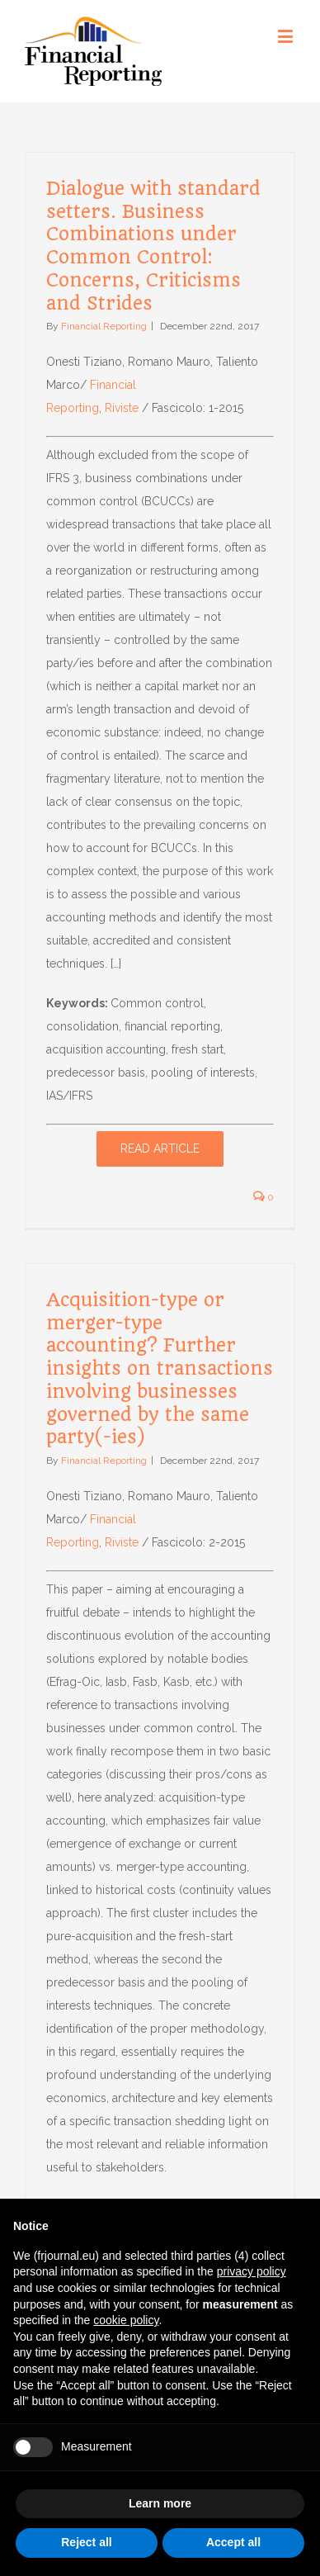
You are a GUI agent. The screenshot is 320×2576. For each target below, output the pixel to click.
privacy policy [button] (251, 2271)
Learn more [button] (160, 2503)
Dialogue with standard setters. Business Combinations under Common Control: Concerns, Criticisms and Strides (153, 246)
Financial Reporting (104, 326)
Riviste (122, 407)
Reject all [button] (86, 2542)
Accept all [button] (233, 2542)
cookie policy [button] (125, 2320)
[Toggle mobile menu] (286, 36)
